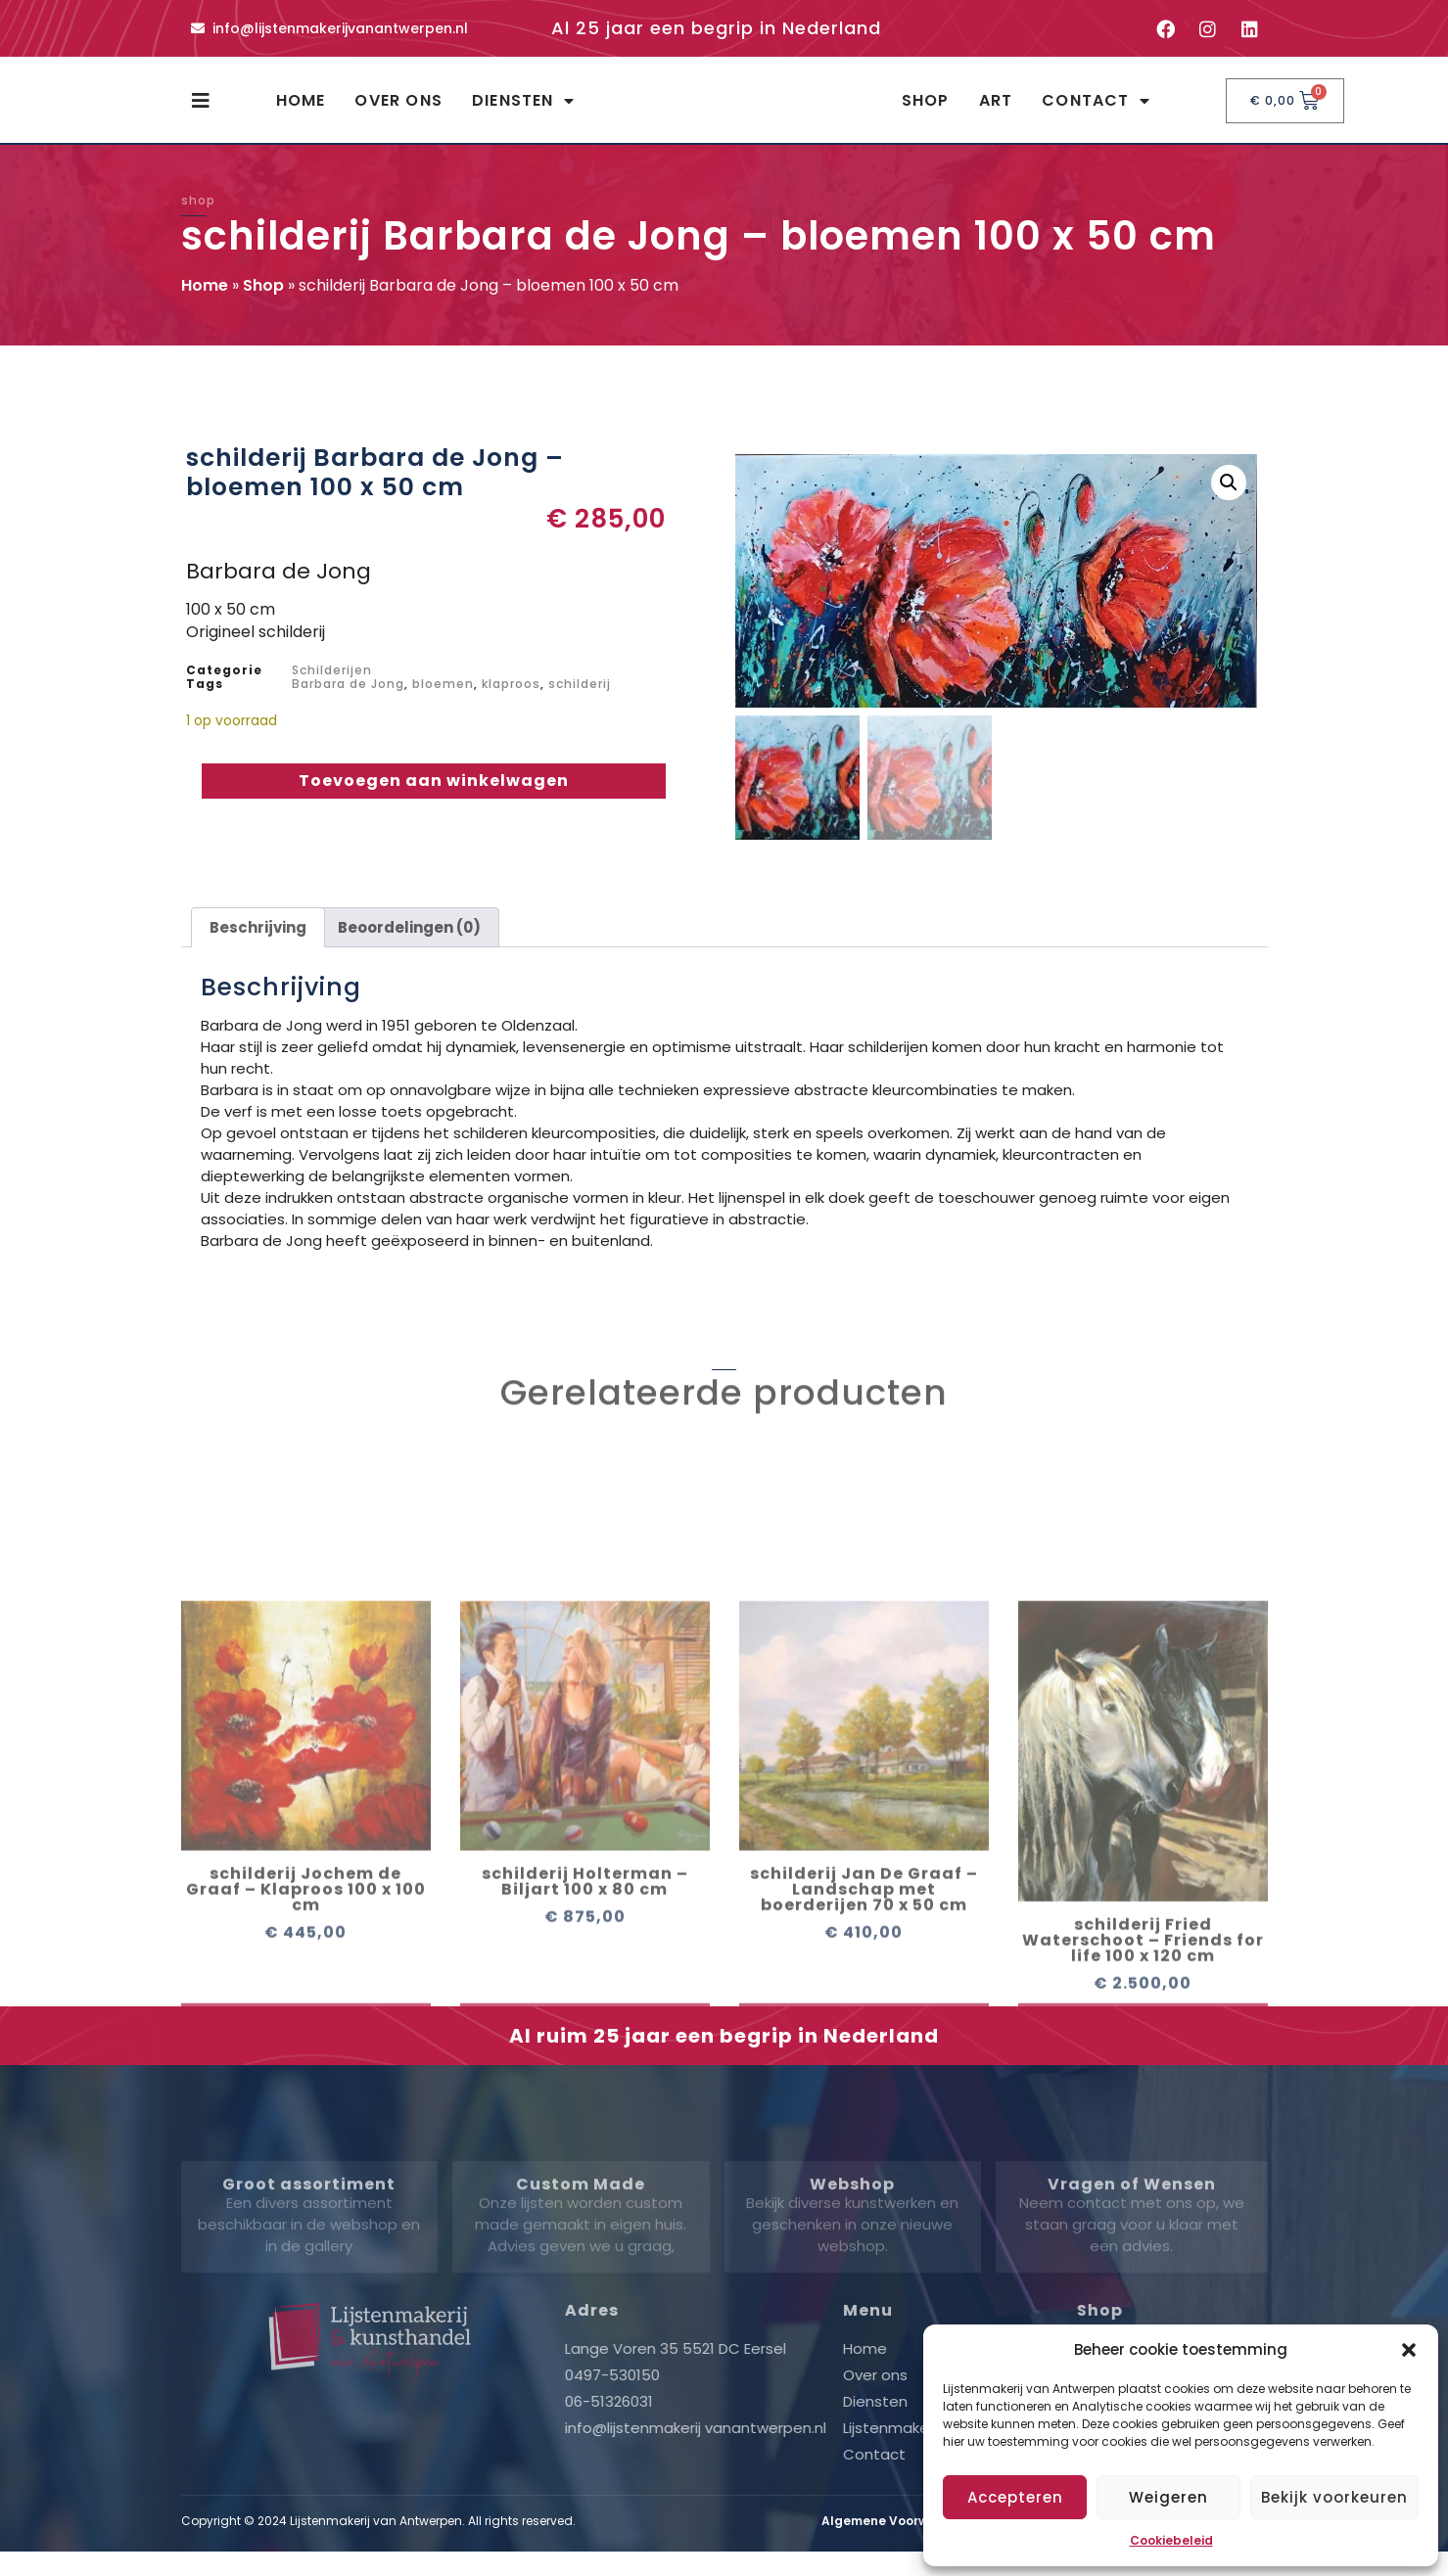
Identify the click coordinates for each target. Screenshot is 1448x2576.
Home (301, 109)
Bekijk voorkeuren (1334, 2497)
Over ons (398, 109)
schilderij (579, 701)
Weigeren (1168, 2497)
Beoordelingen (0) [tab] (409, 944)
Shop (926, 109)
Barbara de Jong (348, 701)
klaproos (511, 701)
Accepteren (1015, 2497)
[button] (1409, 2350)
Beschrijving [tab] (258, 944)
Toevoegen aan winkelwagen (434, 798)
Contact (1096, 109)
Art (996, 109)
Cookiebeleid (1171, 2540)
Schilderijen (332, 687)
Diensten (523, 109)
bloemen (443, 701)
